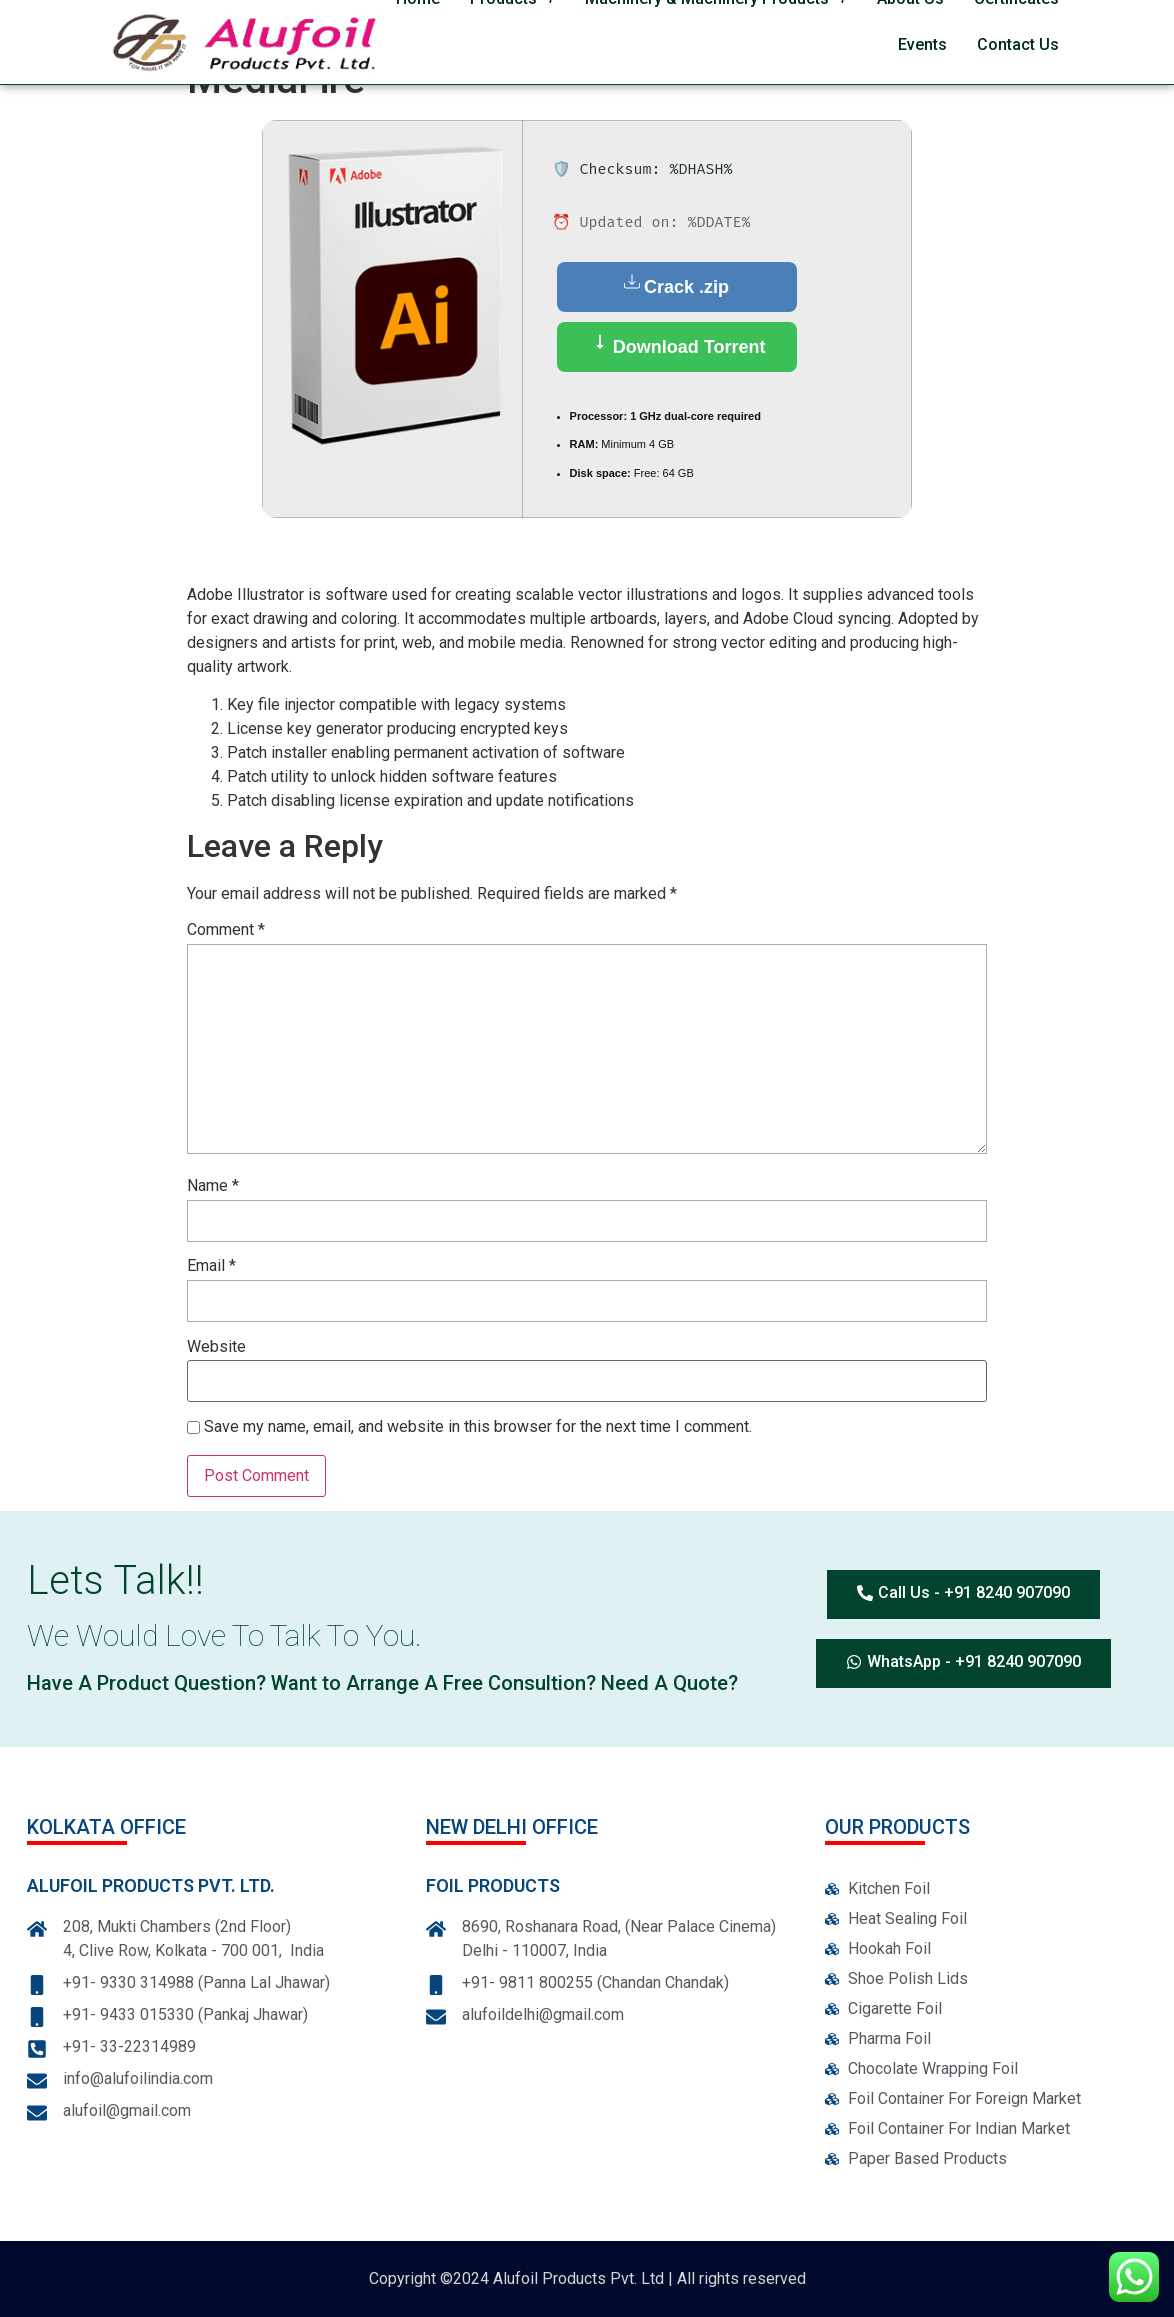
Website (216, 1347)
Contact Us (1018, 44)
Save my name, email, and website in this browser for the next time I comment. (478, 1427)
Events (922, 44)
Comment (226, 930)
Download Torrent (677, 345)
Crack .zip (676, 285)
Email (211, 1266)
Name (213, 1186)
